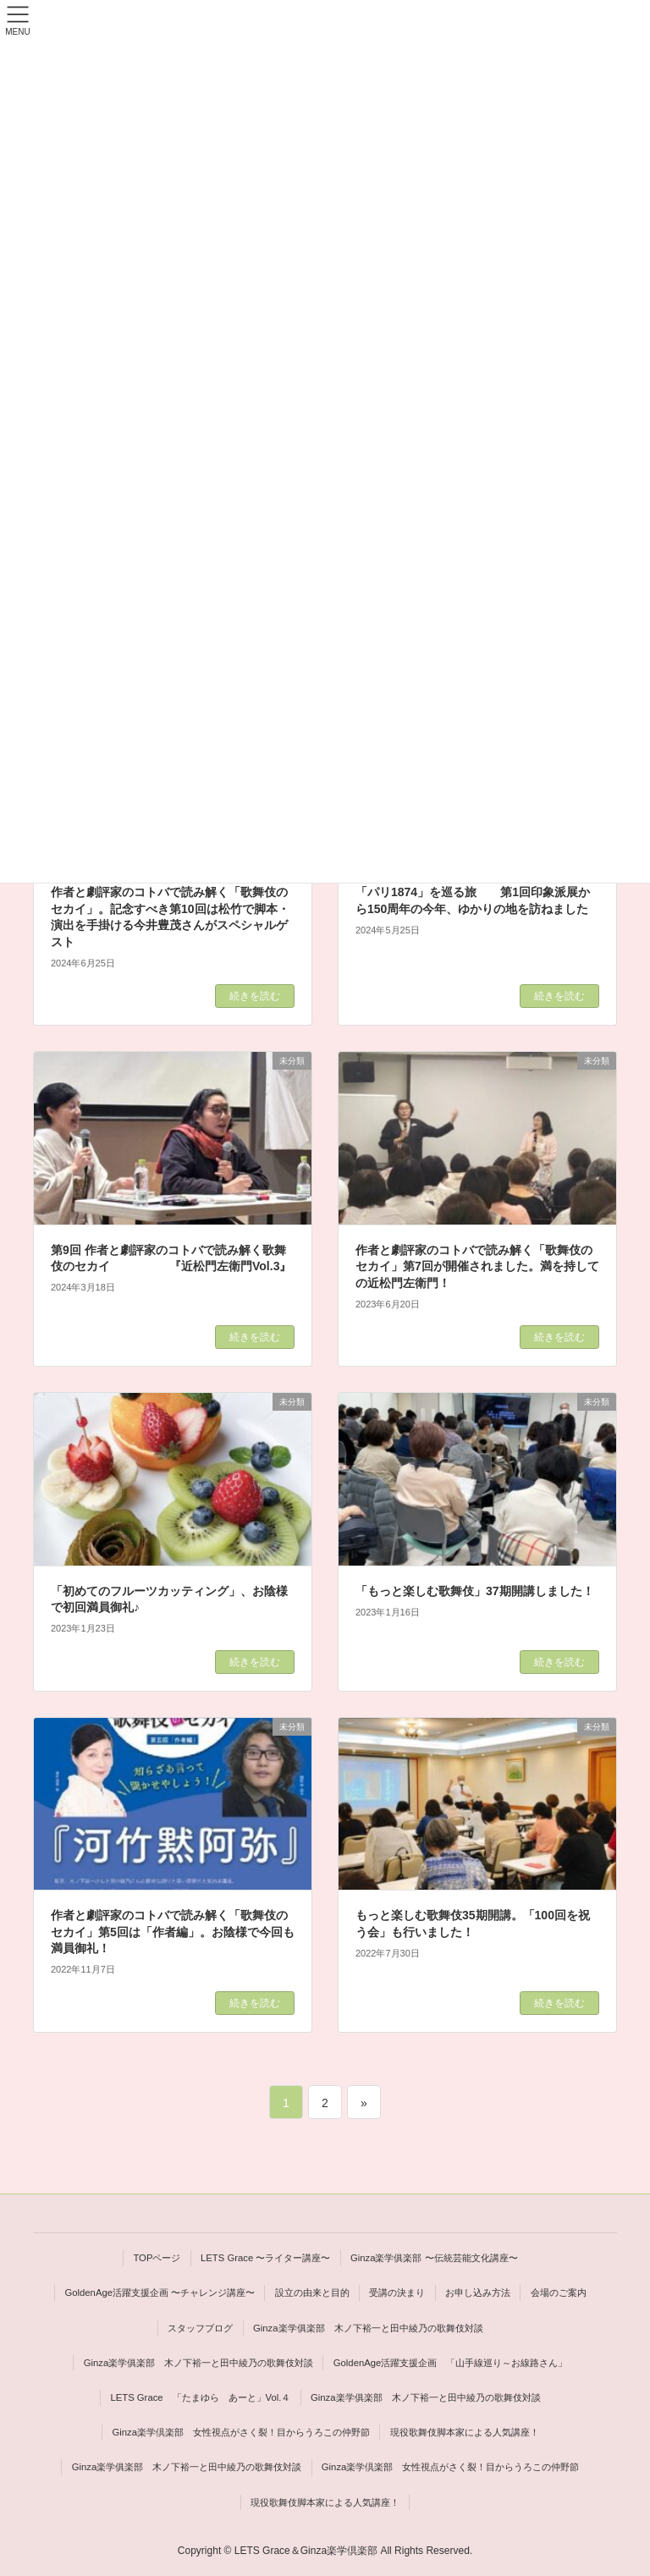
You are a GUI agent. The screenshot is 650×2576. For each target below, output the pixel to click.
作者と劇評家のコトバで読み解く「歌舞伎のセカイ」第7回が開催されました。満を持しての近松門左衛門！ (477, 1266)
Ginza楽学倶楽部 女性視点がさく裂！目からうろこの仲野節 (241, 2432)
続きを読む (254, 996)
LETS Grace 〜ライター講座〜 (265, 2258)
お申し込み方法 (477, 2292)
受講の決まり (397, 2292)
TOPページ (156, 2258)
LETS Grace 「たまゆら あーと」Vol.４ (200, 2397)
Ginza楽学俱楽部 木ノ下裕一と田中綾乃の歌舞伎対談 (368, 2328)
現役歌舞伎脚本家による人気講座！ (464, 2432)
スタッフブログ (200, 2328)
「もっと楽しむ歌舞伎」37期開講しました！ (474, 1591)
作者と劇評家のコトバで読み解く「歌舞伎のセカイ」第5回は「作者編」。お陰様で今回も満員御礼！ (173, 1931)
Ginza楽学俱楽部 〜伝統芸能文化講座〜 (434, 2258)
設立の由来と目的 (312, 2292)
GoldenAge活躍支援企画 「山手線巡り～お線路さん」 (450, 2363)
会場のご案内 (559, 2292)
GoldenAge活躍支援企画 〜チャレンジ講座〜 (159, 2292)
